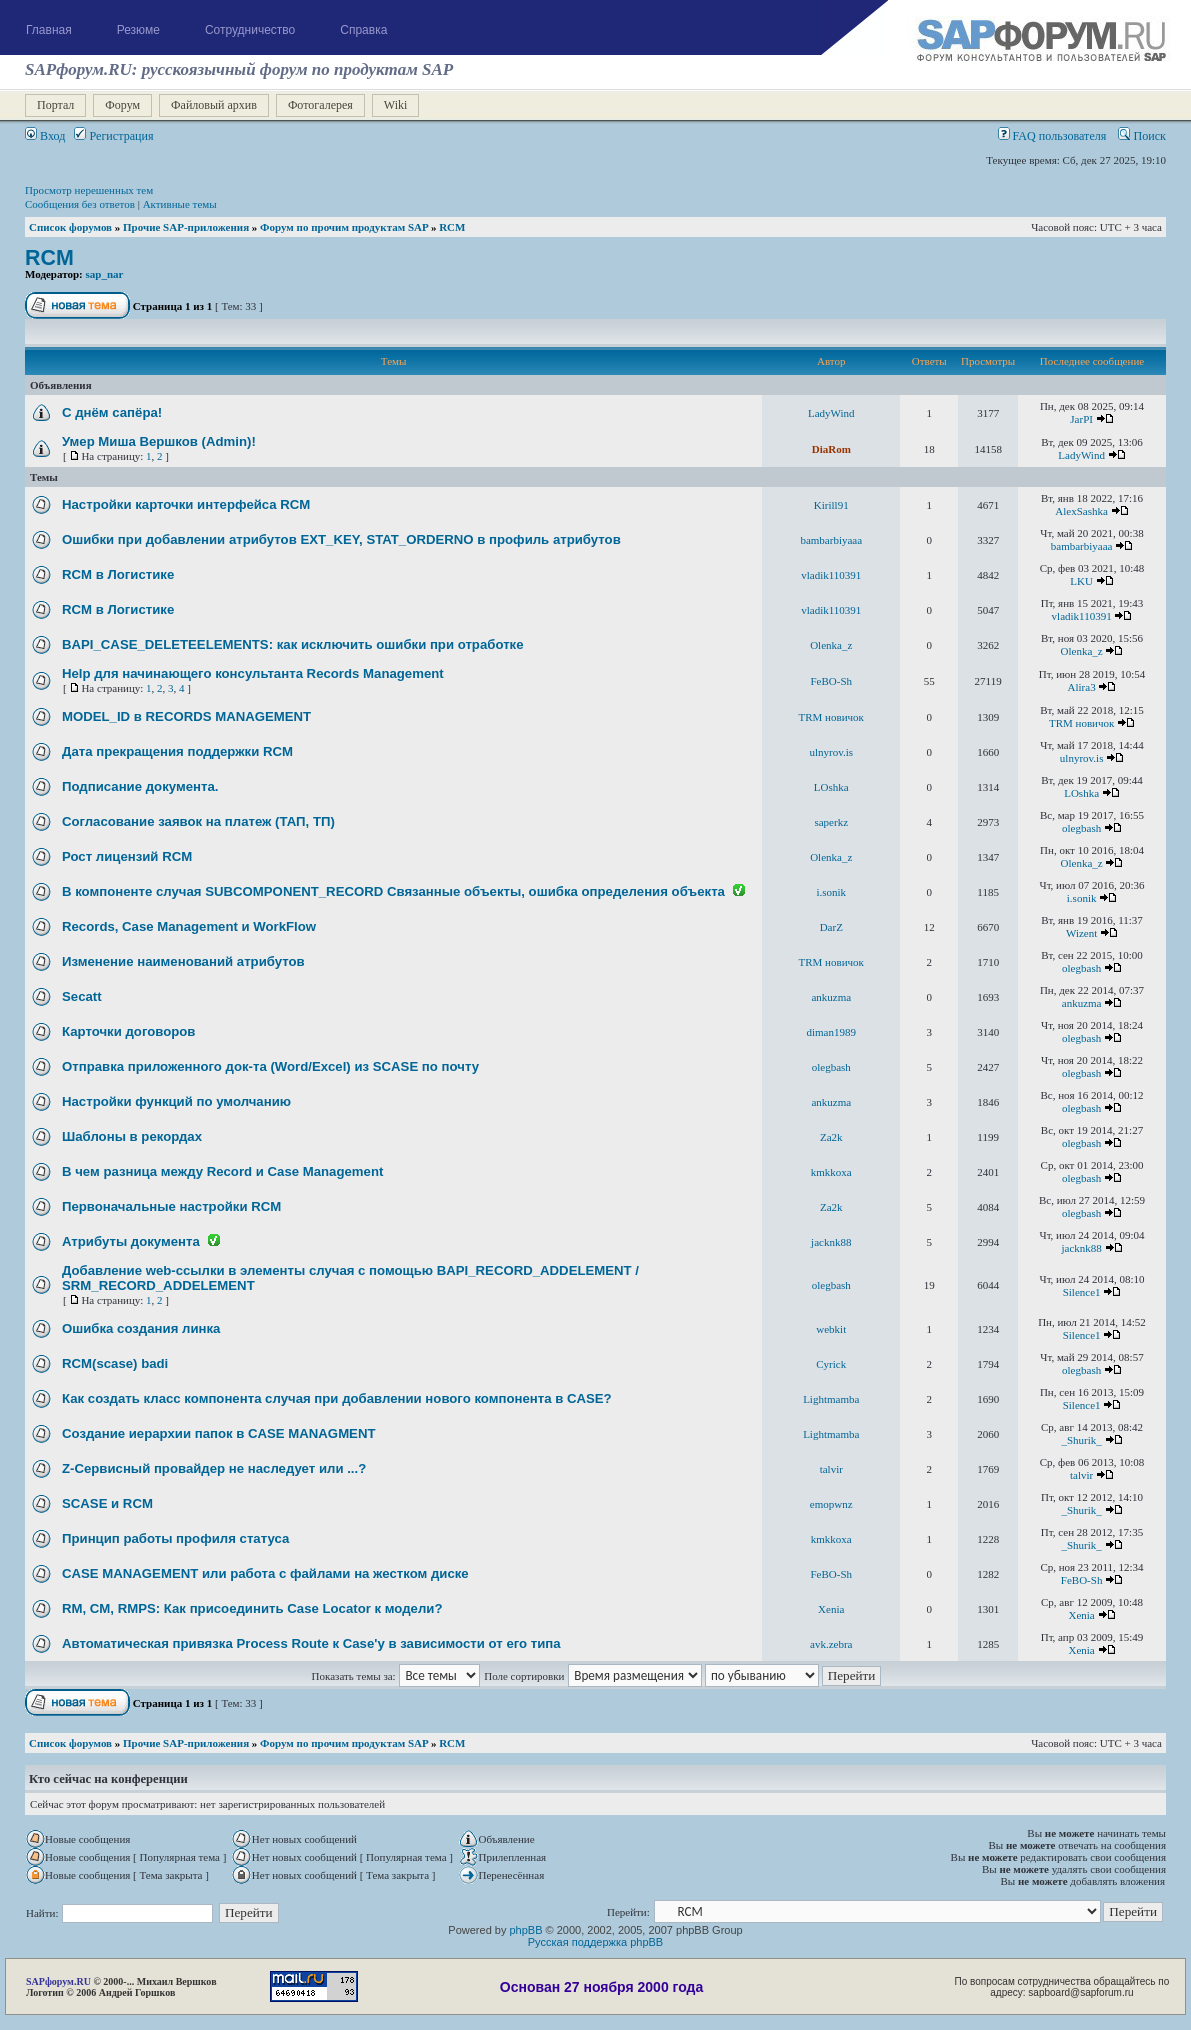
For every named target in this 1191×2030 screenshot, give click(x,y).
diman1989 (832, 1032)
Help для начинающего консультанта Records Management (253, 673)
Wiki (396, 105)
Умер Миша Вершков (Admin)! (159, 441)
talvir (831, 1469)
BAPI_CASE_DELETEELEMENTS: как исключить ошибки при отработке (293, 644)
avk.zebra (831, 1644)
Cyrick (831, 1364)
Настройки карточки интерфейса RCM (186, 504)
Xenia (831, 1609)
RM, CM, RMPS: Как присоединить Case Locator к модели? (252, 1608)
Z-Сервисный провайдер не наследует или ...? (214, 1468)
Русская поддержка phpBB (595, 1942)
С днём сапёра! (112, 412)
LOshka (831, 787)
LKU (1081, 581)
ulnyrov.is (831, 752)
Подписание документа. (140, 786)
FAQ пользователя (1052, 136)
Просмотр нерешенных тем (89, 190)
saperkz (831, 822)
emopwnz (831, 1504)
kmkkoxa (831, 1172)
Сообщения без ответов (80, 204)
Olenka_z (831, 645)
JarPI (1081, 419)
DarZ (831, 927)
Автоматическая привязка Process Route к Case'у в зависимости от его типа (311, 1643)
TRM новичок (831, 717)
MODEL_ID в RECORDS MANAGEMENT (186, 716)
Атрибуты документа (131, 1241)
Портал (55, 105)
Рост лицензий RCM (127, 856)
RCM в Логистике (118, 574)
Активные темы (180, 204)
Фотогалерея (320, 105)
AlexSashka (1081, 511)
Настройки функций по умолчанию (176, 1101)
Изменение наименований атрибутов (183, 961)
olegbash (1081, 828)
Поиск (1142, 136)
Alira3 (1082, 687)
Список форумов (70, 227)
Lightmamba (831, 1399)
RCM (452, 227)
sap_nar (105, 274)
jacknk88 (831, 1242)
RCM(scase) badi (115, 1363)
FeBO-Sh (831, 681)
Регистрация (113, 136)
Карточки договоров (128, 1031)
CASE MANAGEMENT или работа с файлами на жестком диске (265, 1573)
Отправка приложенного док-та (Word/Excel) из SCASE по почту (270, 1066)
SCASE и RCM (107, 1503)
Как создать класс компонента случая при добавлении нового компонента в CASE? (337, 1398)
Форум (122, 105)
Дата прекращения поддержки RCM (177, 751)
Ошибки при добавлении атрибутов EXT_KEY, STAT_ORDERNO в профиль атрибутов (341, 539)
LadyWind (831, 413)
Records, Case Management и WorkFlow (189, 926)
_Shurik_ (1081, 1440)
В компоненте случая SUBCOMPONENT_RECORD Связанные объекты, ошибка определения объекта (393, 891)
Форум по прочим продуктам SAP (344, 227)
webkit (831, 1329)
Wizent (1081, 933)
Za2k (831, 1137)
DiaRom (831, 449)
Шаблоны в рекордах (132, 1136)
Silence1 (1082, 1292)
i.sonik (831, 892)
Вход (45, 136)
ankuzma (831, 997)
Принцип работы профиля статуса (175, 1538)
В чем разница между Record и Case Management (222, 1171)
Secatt (82, 996)
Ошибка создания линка (141, 1328)
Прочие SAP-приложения (186, 227)
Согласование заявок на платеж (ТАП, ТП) (198, 821)
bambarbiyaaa (831, 540)
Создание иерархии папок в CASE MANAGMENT (219, 1433)
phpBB (525, 1930)
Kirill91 (831, 505)
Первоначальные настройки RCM (171, 1206)
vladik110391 (831, 575)
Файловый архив (214, 105)
